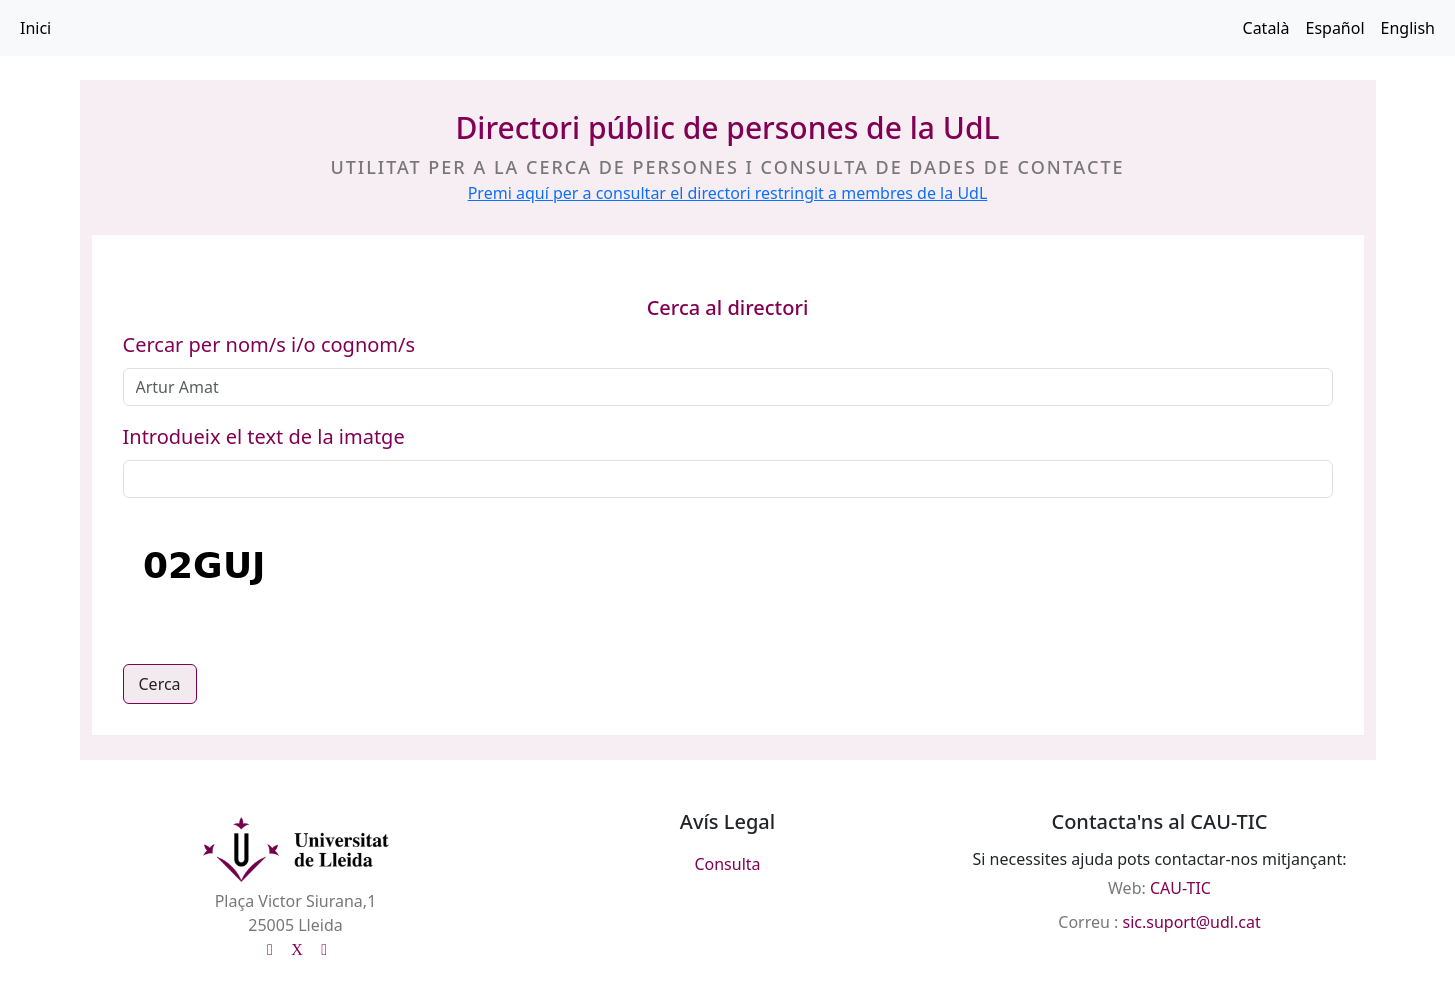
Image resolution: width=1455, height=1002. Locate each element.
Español (1334, 28)
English (1408, 28)
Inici (35, 28)
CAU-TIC (1180, 888)
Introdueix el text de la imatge (264, 436)
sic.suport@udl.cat (1192, 922)
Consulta (727, 864)
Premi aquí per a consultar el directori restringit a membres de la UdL (728, 193)
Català (1266, 28)
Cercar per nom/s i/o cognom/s (269, 344)
